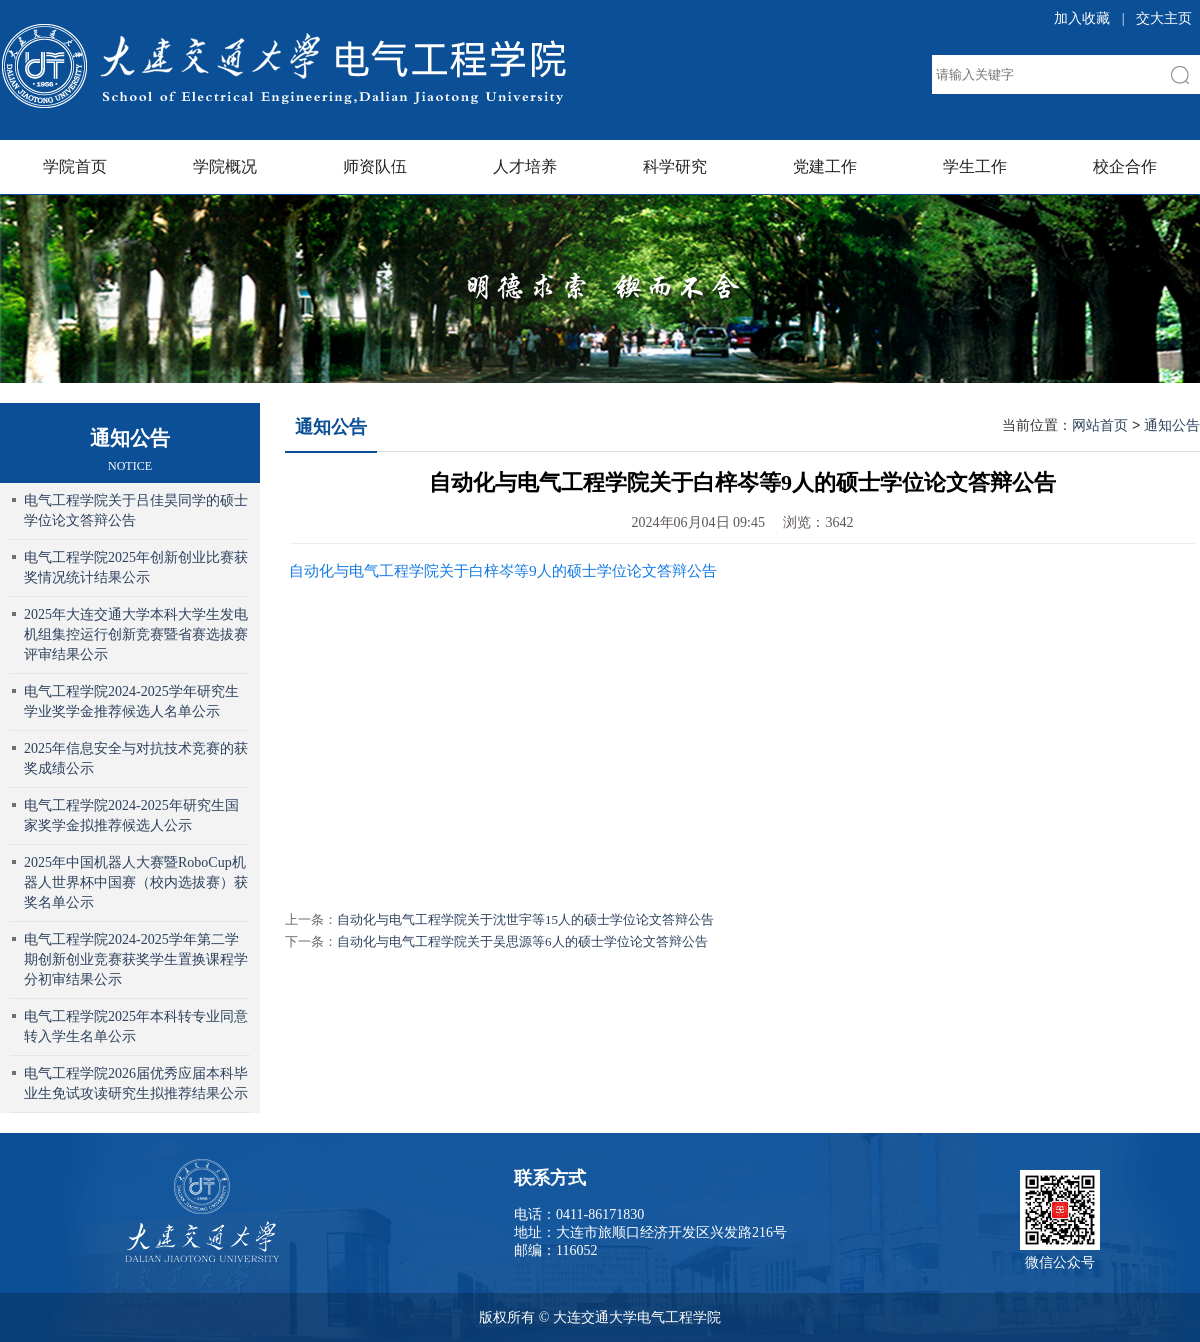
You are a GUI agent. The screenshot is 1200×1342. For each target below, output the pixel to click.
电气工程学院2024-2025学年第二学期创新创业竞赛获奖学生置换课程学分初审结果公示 (136, 959)
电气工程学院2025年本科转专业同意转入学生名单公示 (136, 1026)
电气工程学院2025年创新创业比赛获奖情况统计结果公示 (136, 567)
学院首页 (75, 166)
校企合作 (1125, 166)
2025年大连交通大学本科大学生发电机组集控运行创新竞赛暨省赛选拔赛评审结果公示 (136, 634)
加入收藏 (1082, 18)
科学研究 (675, 166)
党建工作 (825, 166)
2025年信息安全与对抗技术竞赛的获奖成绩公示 (136, 758)
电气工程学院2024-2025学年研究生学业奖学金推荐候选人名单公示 (131, 701)
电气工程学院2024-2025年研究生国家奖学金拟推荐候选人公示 (131, 815)
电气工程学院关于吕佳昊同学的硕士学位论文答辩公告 (136, 510)
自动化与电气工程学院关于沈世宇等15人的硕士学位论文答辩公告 (525, 919)
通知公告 (331, 427)
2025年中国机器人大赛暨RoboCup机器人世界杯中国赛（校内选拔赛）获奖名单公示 (136, 882)
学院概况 (225, 166)
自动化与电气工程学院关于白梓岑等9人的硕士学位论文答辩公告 (503, 570)
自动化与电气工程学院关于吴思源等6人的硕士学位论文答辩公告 (522, 941)
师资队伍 (375, 166)
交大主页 (1164, 18)
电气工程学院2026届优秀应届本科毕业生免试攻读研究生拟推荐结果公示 (136, 1083)
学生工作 (975, 166)
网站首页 (1100, 425)
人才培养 (525, 166)
